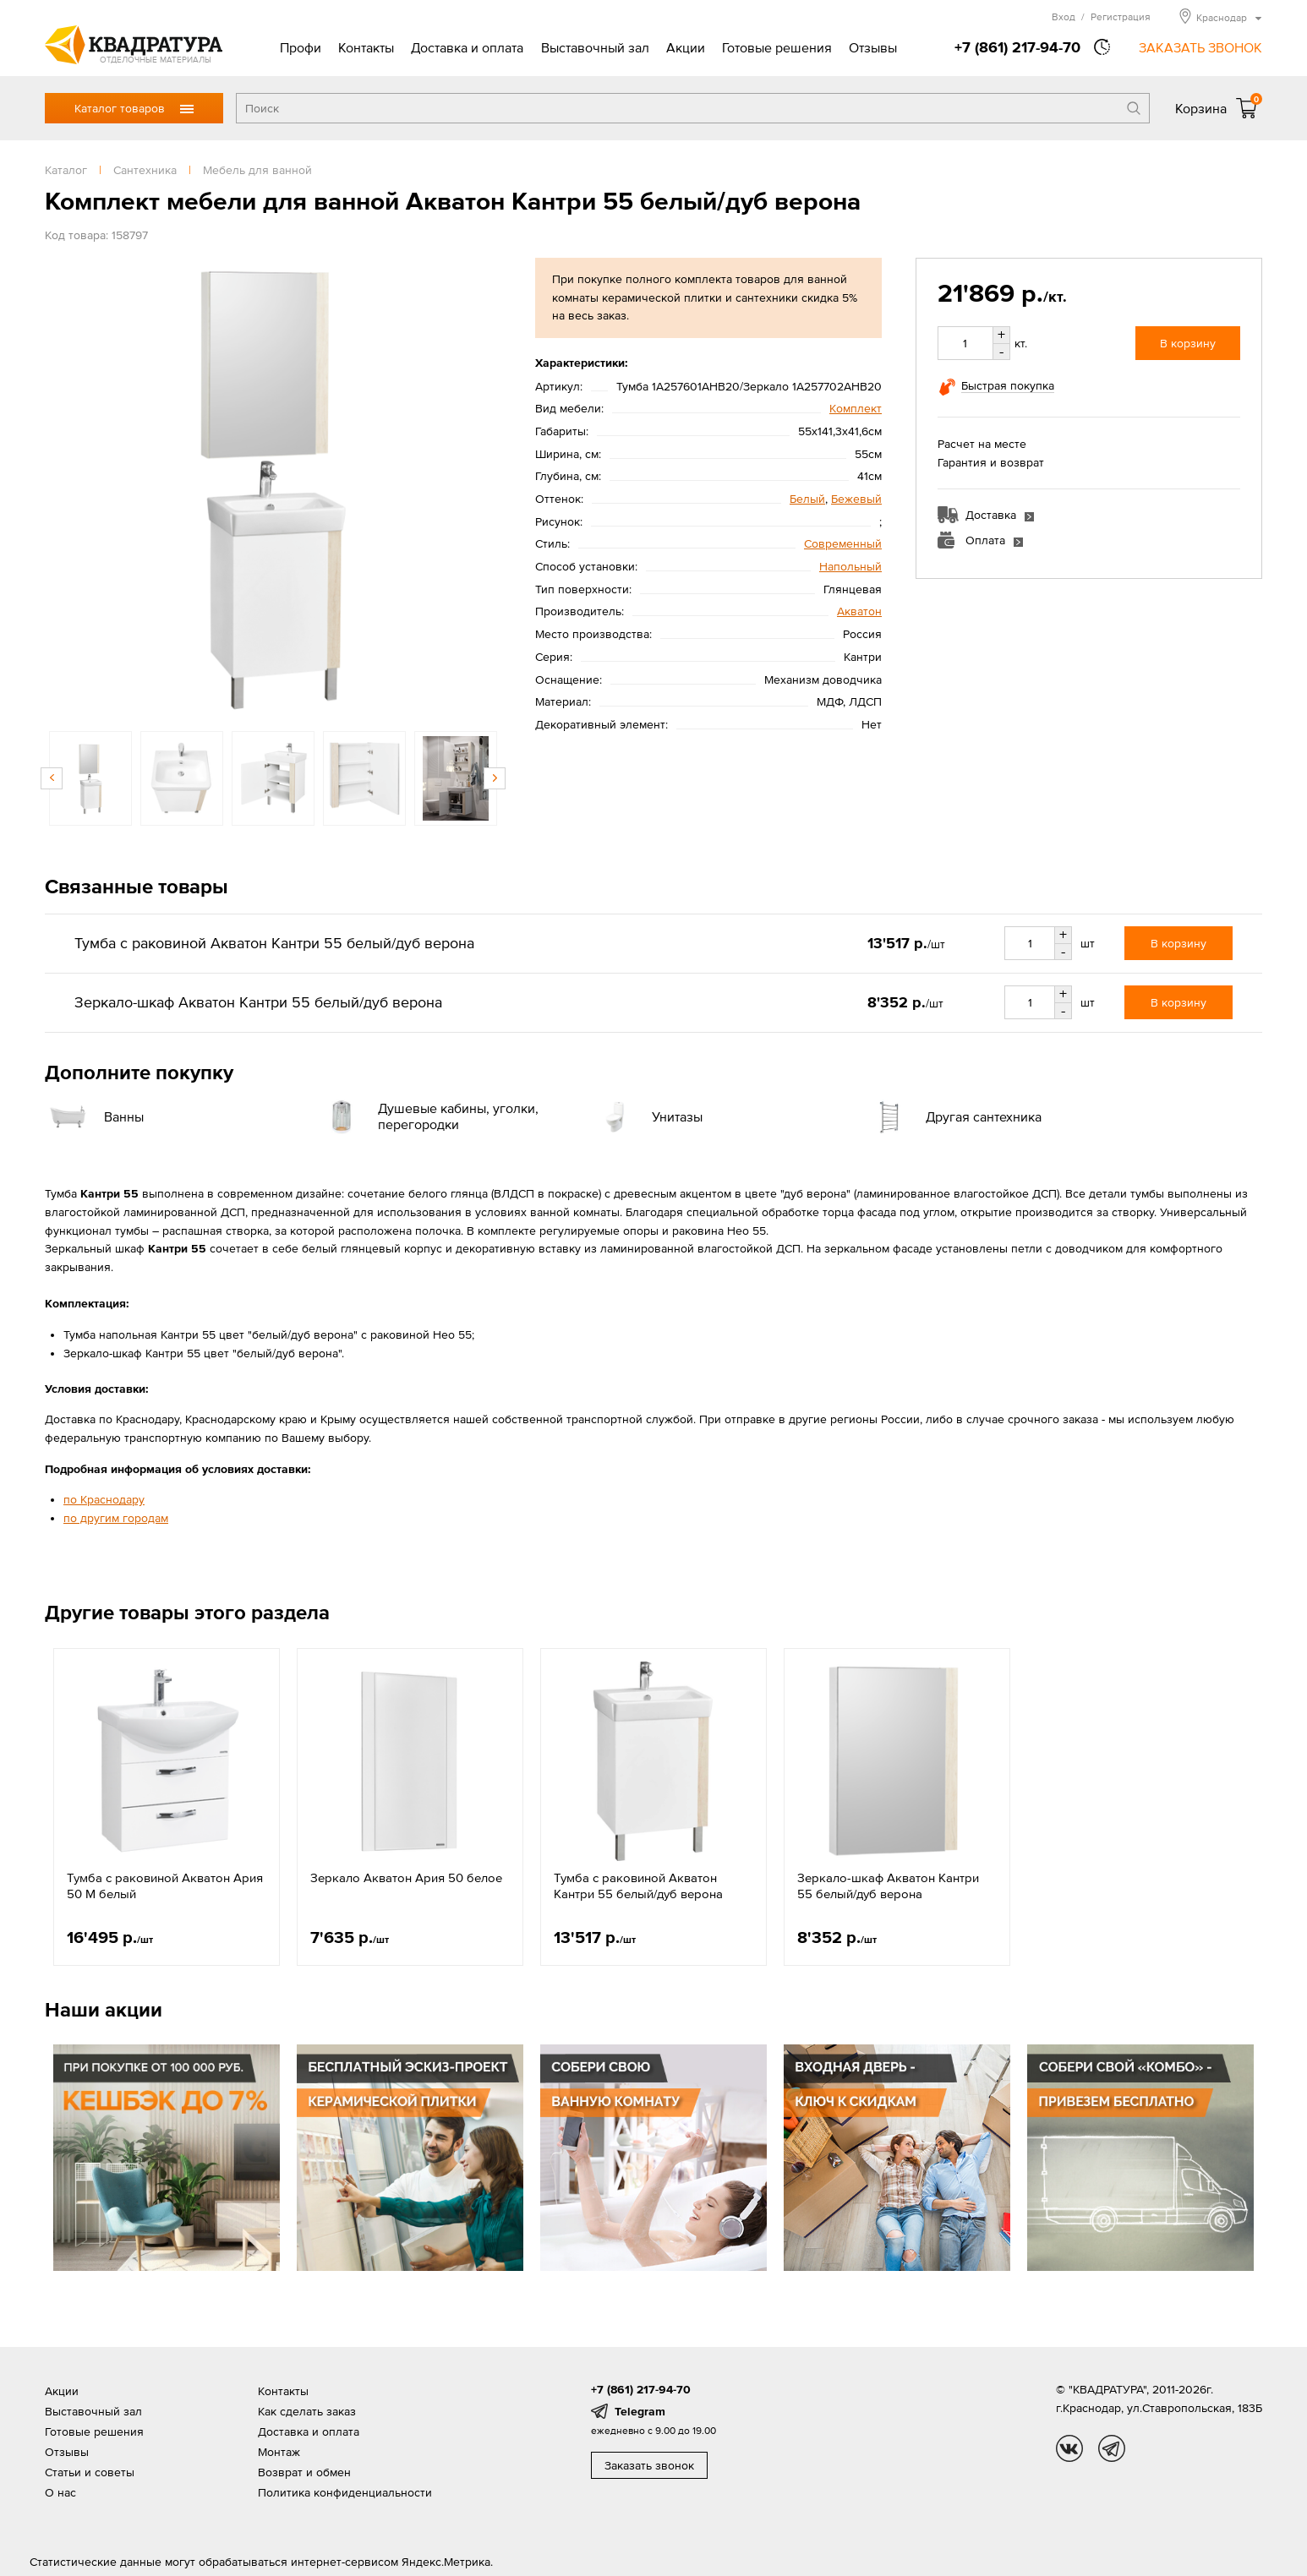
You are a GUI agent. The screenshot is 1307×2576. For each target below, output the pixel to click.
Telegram (640, 2411)
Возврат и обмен (304, 2472)
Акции (685, 47)
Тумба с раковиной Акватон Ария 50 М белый (165, 1886)
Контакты (366, 47)
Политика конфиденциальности (345, 2492)
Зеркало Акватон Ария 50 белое (406, 1877)
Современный (843, 543)
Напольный (850, 566)
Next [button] (495, 778)
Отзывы (873, 47)
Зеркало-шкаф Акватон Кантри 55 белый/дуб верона (888, 1886)
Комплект (855, 408)
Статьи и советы (89, 2472)
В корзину (1188, 343)
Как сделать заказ (307, 2411)
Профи (300, 47)
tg (1111, 2448)
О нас (60, 2492)
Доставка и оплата (467, 47)
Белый (807, 498)
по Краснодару (104, 1499)
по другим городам (115, 1518)
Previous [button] (52, 778)
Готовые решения (777, 47)
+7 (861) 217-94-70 (1017, 47)
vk (1069, 2448)
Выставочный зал (595, 47)
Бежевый (856, 498)
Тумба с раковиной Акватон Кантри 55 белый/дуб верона (638, 1886)
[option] (273, 486)
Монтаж (279, 2452)
